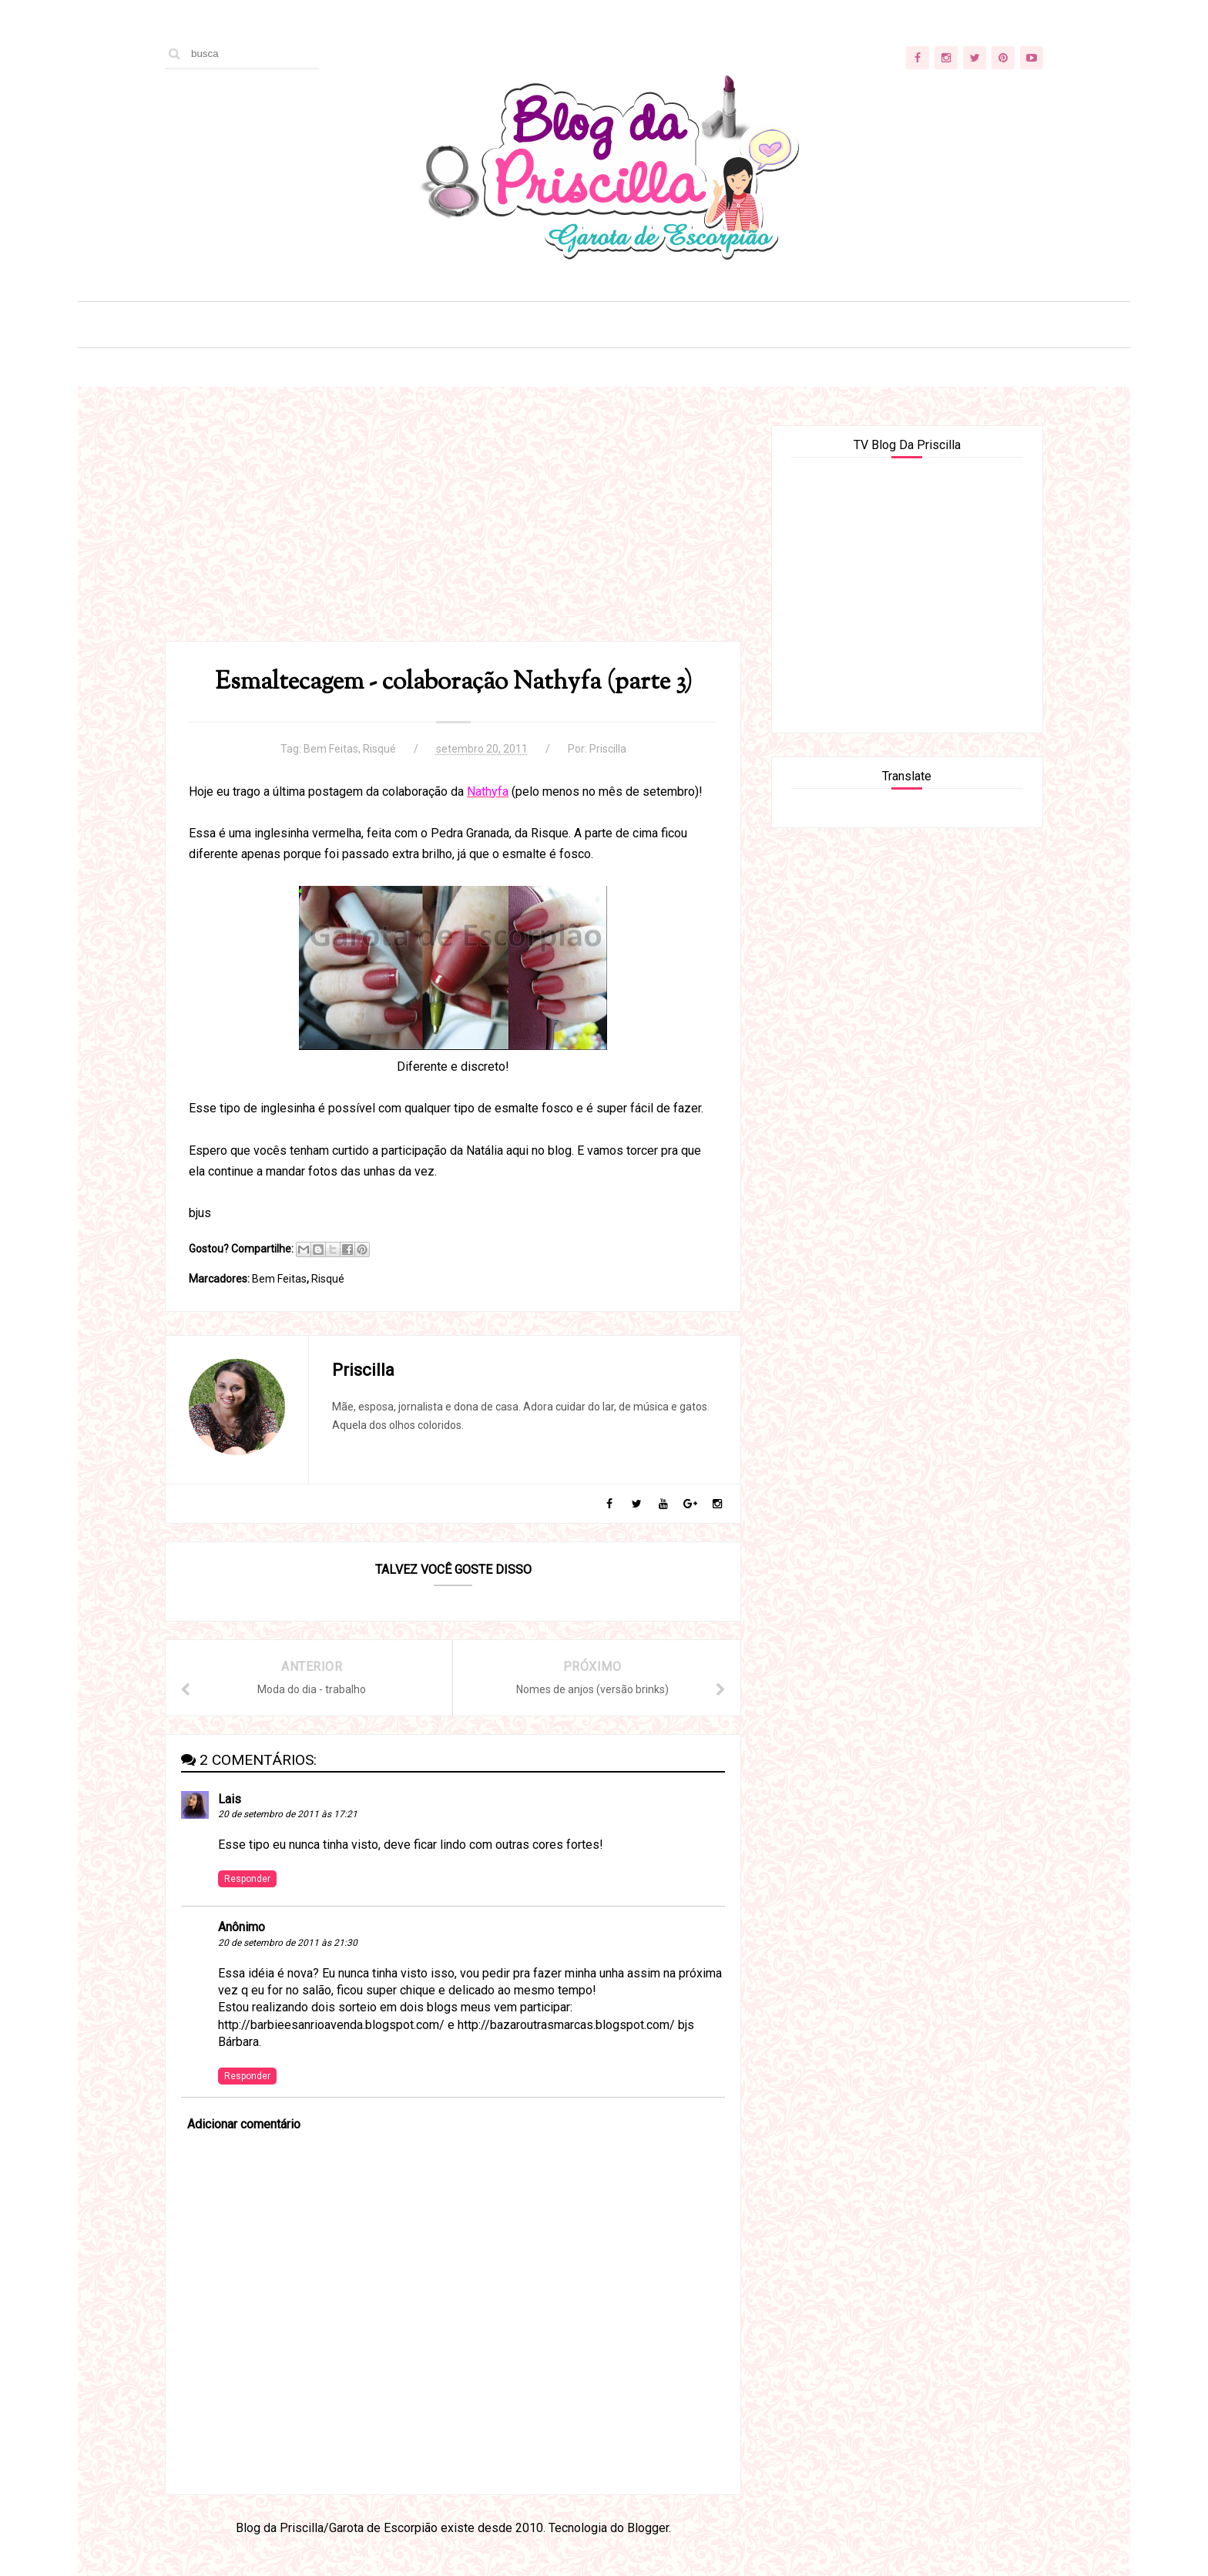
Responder (247, 1878)
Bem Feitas (331, 749)
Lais (229, 1799)
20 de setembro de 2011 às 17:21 (287, 1814)
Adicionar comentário (243, 2124)
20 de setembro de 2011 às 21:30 (287, 1942)
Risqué (379, 749)
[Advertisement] (453, 533)
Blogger (648, 2528)
